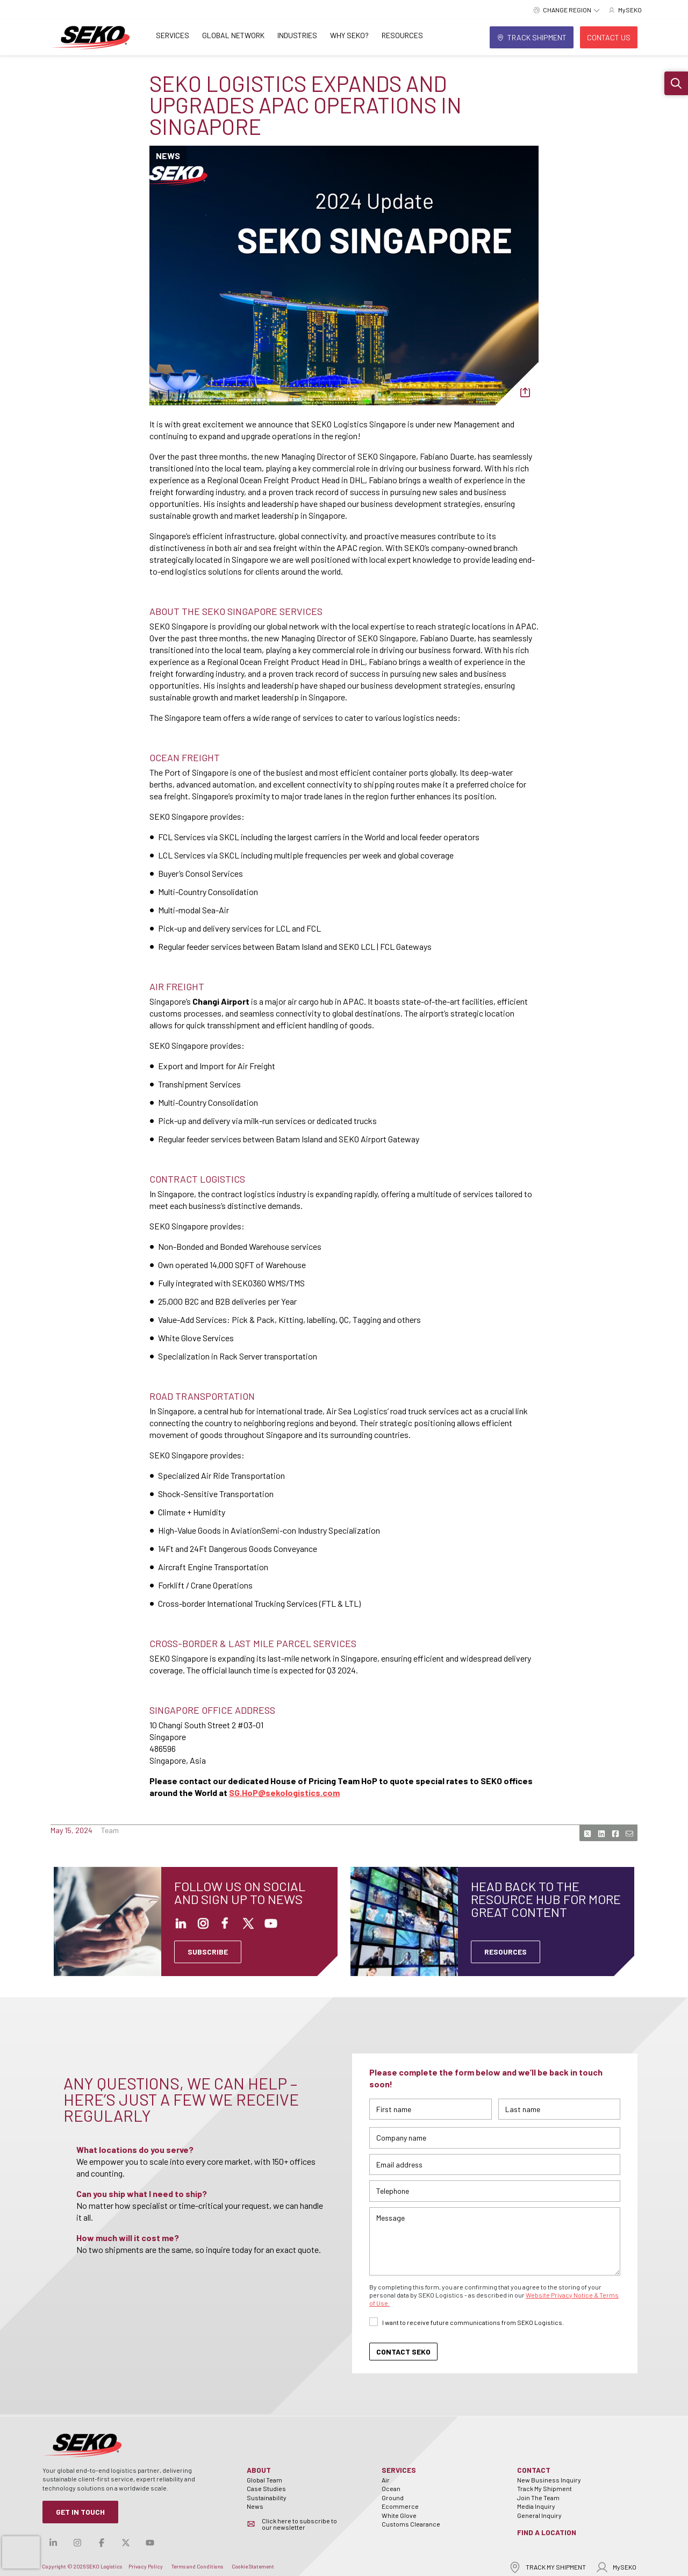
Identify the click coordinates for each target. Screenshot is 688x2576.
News (255, 2506)
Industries (297, 35)
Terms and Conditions (197, 2566)
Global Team (264, 2480)
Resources (402, 35)
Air (386, 2480)
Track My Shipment (544, 2488)
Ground (393, 2497)
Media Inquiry (536, 2506)
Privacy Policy (145, 2566)
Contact (533, 2469)
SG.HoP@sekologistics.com (284, 1792)
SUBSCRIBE (208, 1951)
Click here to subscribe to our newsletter (299, 2523)
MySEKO (616, 2567)
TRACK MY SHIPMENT (547, 2567)
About (259, 2469)
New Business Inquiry (549, 2480)
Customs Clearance (411, 2524)
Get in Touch (80, 2511)
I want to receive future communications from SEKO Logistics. (473, 2322)
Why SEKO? (349, 35)
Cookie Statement (253, 2566)
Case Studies (266, 2488)
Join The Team (538, 2497)
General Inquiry (539, 2515)
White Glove (399, 2515)
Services (172, 35)
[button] (676, 83)
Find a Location (546, 2532)
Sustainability (266, 2497)
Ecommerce (400, 2506)
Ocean (391, 2488)
